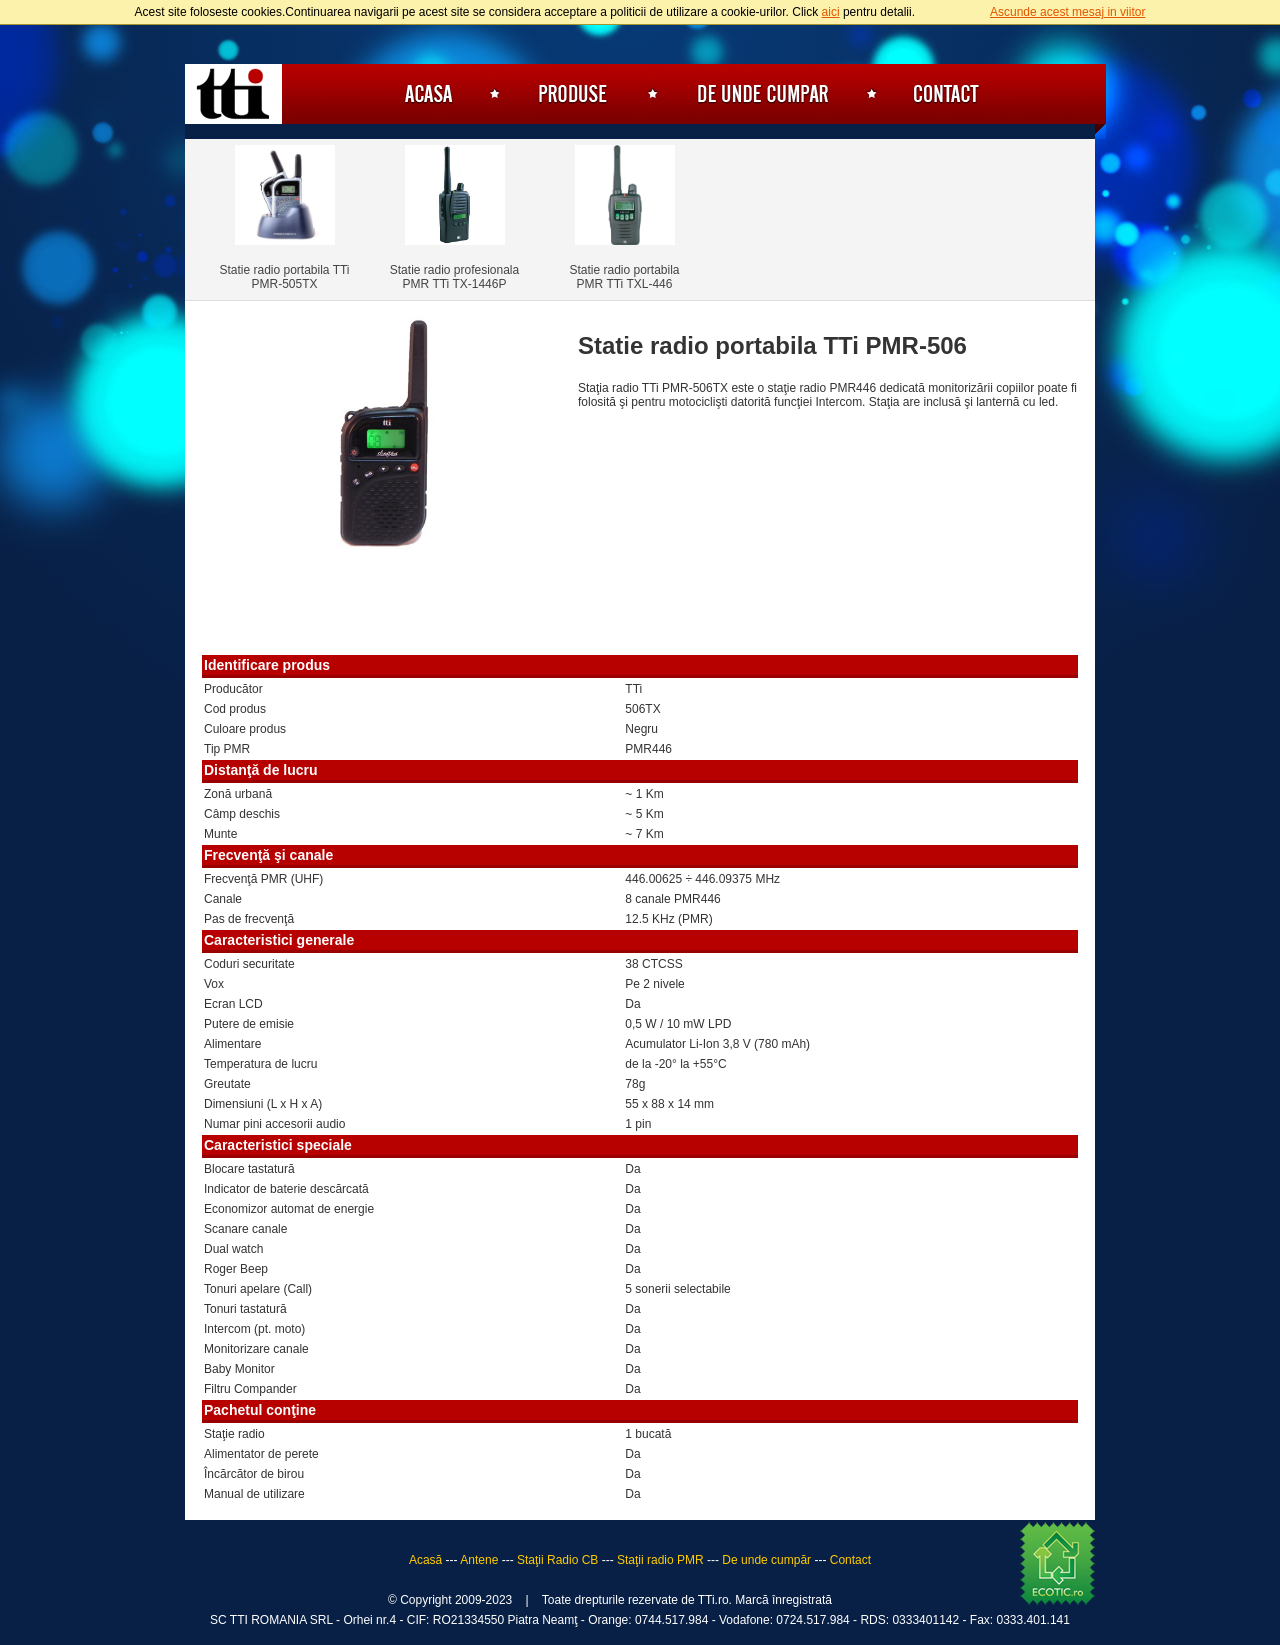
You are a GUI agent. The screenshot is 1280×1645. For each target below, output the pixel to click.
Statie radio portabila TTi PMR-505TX (284, 277)
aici (831, 12)
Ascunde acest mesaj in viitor (1067, 12)
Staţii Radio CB (557, 1560)
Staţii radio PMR (660, 1560)
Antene (479, 1560)
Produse (574, 94)
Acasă (425, 94)
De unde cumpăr (762, 94)
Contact (945, 94)
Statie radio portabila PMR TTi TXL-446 (624, 277)
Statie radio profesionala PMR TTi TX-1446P (454, 277)
